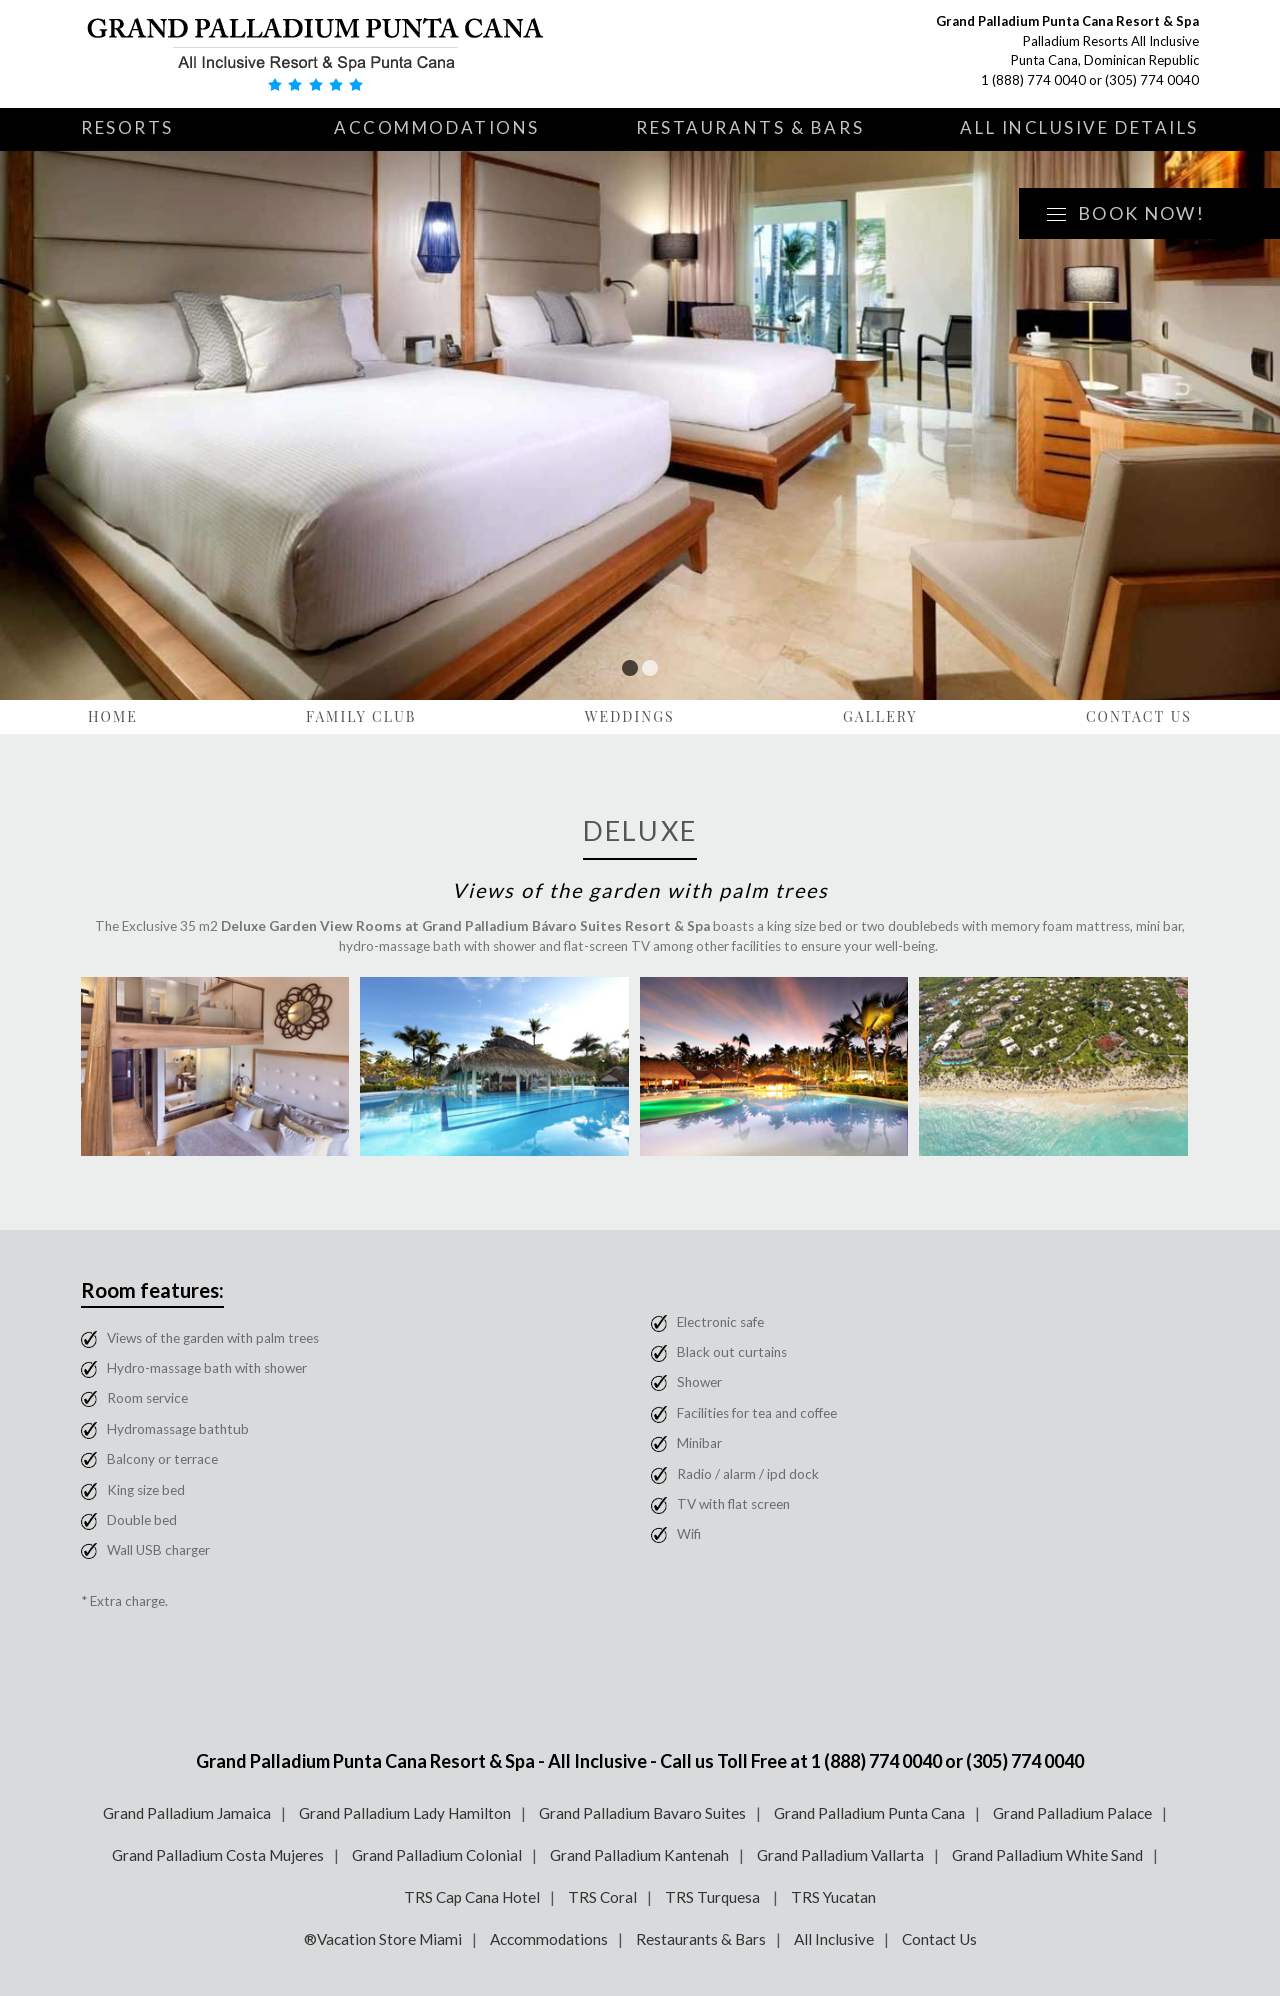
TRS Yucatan (833, 1897)
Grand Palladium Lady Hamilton (405, 1813)
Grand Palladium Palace (1072, 1813)
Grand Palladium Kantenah (639, 1855)
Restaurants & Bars (750, 127)
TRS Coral (602, 1897)
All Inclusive (834, 1939)
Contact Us (1139, 716)
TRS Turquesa (714, 1897)
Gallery (880, 716)
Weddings (630, 716)
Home (113, 716)
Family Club (361, 716)
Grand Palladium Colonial (437, 1855)
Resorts (127, 127)
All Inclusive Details (1079, 127)
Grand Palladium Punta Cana (869, 1813)
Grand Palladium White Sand (1047, 1855)
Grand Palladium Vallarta (840, 1855)
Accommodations (437, 127)
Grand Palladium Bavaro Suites (642, 1813)
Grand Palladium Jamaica (187, 1813)
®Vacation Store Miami (383, 1939)
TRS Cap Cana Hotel (472, 1897)
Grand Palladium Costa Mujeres (218, 1855)
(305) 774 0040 (1152, 80)
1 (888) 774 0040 (1033, 80)
